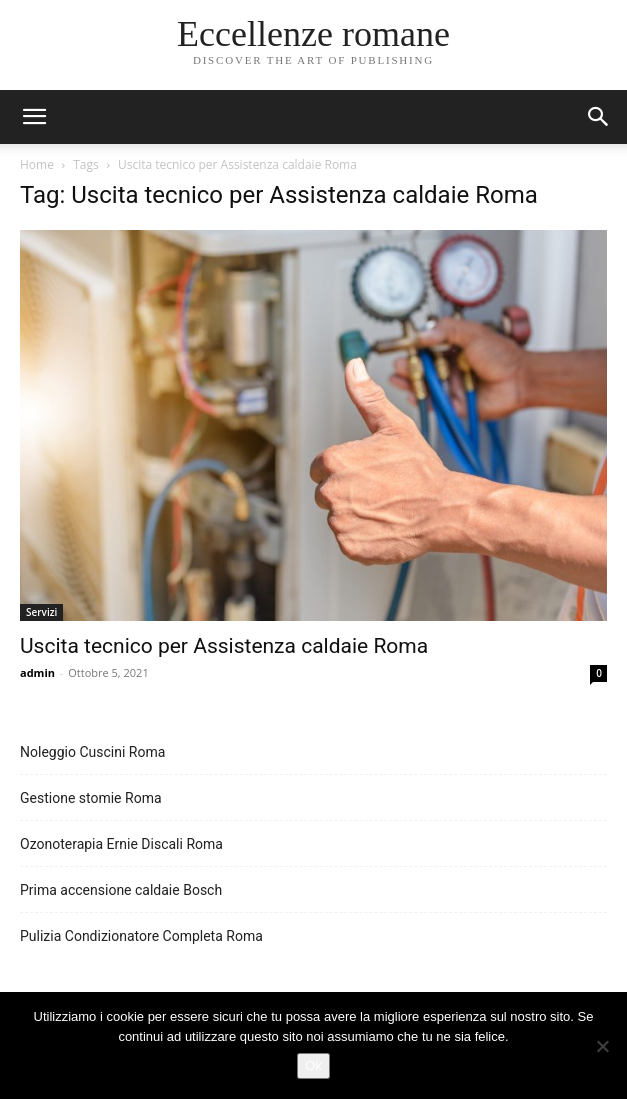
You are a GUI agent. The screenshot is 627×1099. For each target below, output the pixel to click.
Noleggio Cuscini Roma (92, 752)
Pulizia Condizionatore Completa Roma (141, 936)
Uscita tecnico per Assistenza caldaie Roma (224, 646)
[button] (599, 117)
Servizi (41, 612)
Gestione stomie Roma (91, 798)
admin (37, 672)
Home (37, 164)
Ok (313, 1065)
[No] (602, 1046)
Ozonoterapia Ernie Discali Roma (121, 844)
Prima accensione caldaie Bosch (121, 890)
